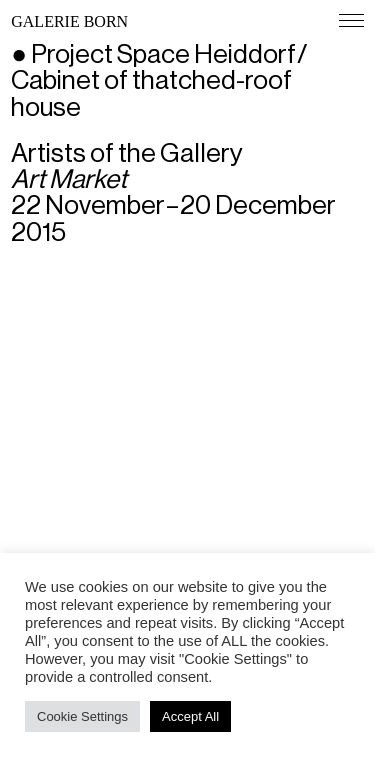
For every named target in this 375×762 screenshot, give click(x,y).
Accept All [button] (190, 716)
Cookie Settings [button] (82, 716)
